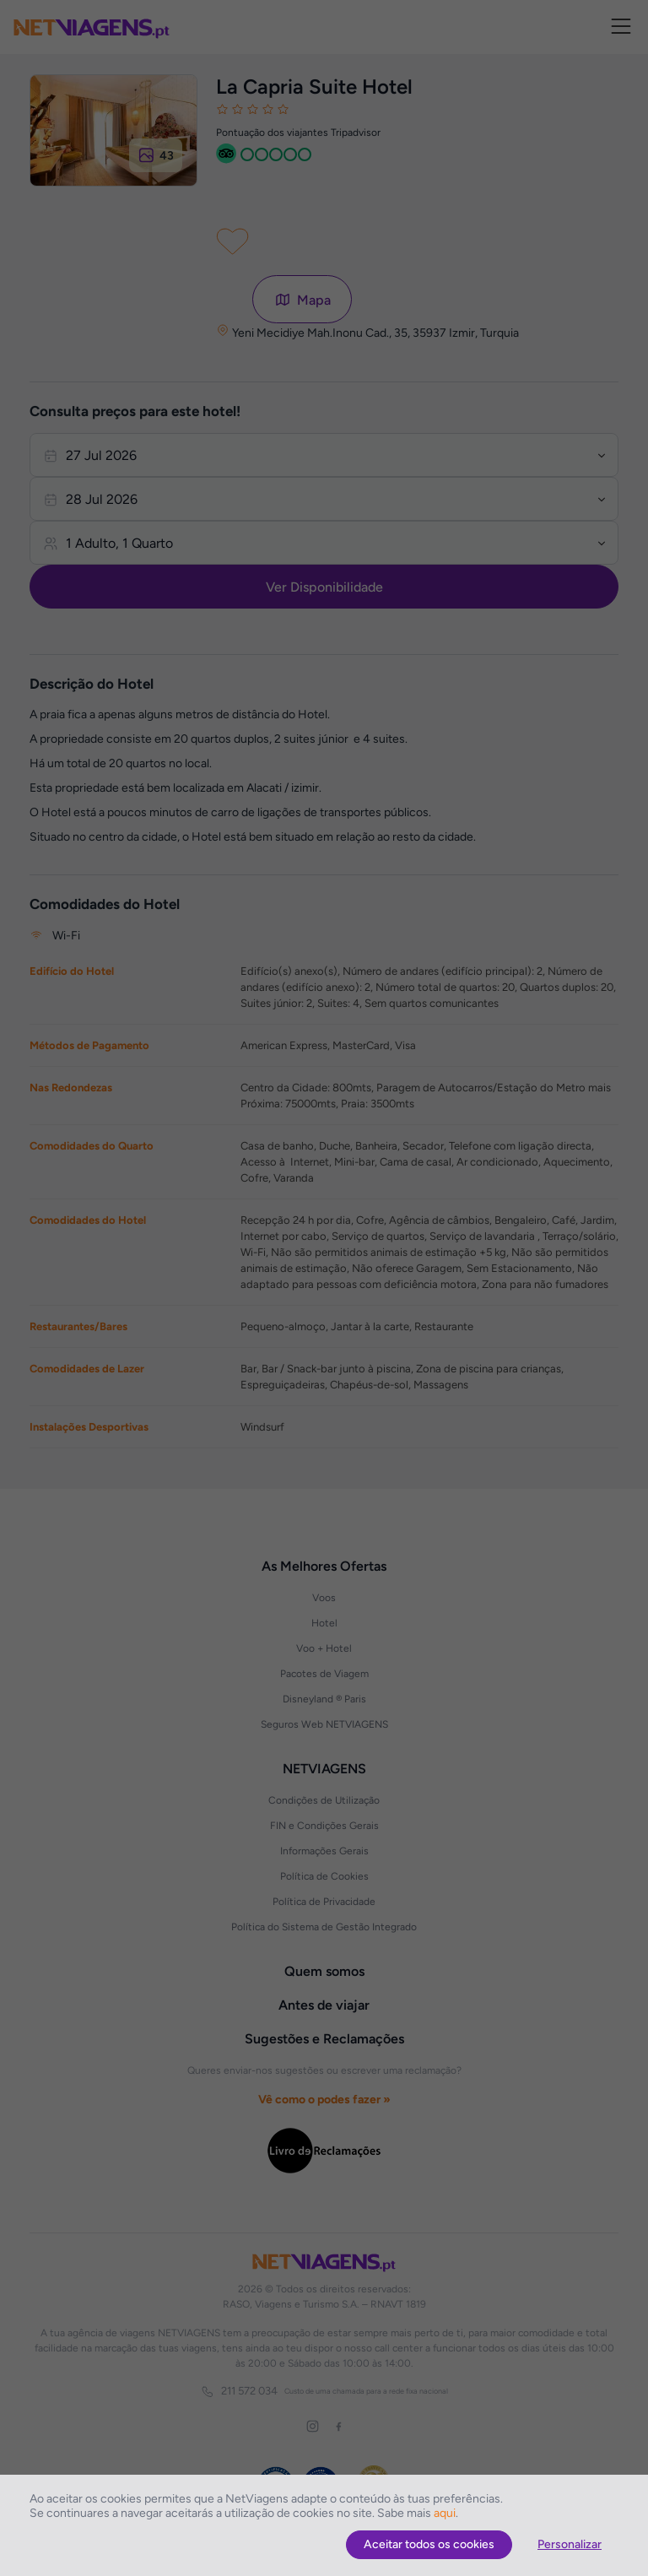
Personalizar (569, 2544)
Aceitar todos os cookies (429, 2544)
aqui (445, 2513)
